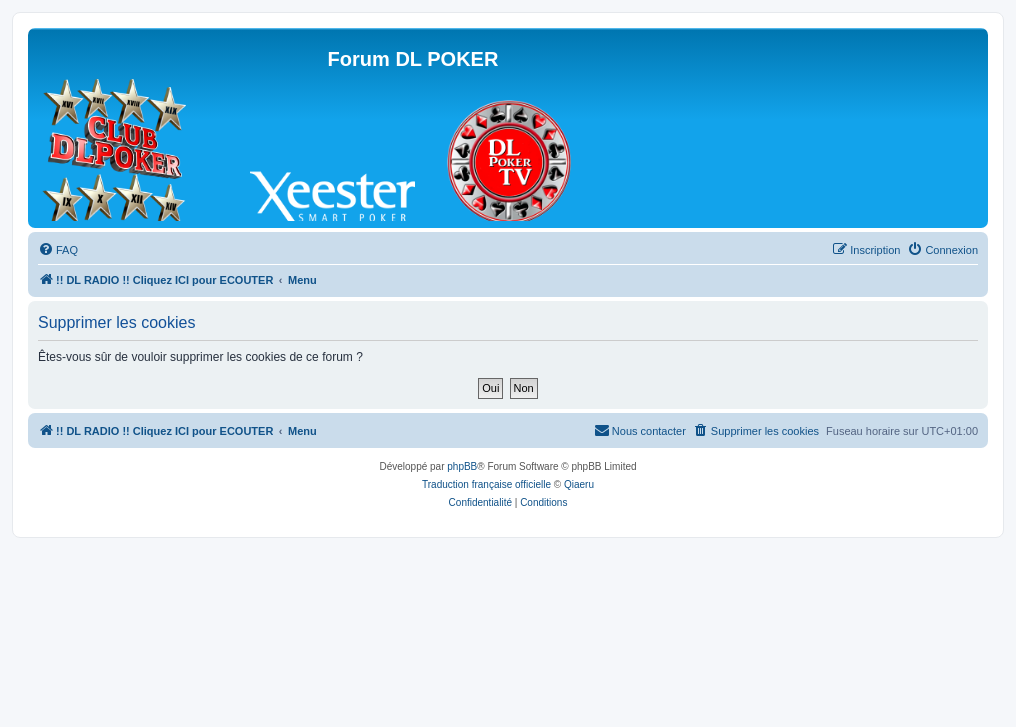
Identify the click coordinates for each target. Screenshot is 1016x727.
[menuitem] (58, 250)
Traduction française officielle (486, 484)
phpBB (462, 466)
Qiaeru (579, 484)
